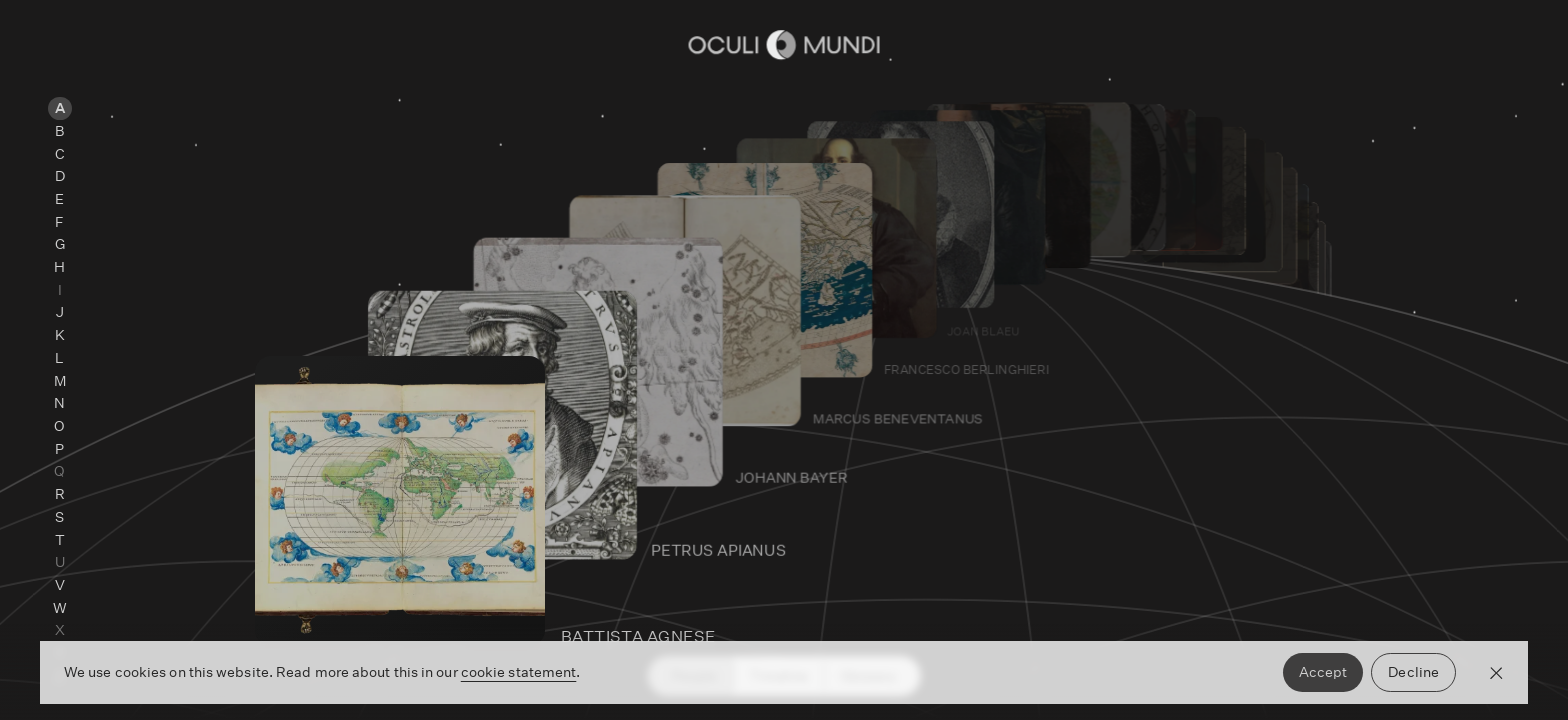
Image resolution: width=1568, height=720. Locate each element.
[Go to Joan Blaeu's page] (1058, 323)
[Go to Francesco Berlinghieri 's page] (1003, 361)
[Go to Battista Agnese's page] (722, 624)
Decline (1413, 672)
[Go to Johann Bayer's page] (874, 467)
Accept (1323, 672)
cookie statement (519, 672)
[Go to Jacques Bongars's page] (1151, 271)
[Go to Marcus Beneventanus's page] (941, 409)
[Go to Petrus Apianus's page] (800, 539)
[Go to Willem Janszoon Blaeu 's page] (1107, 294)
